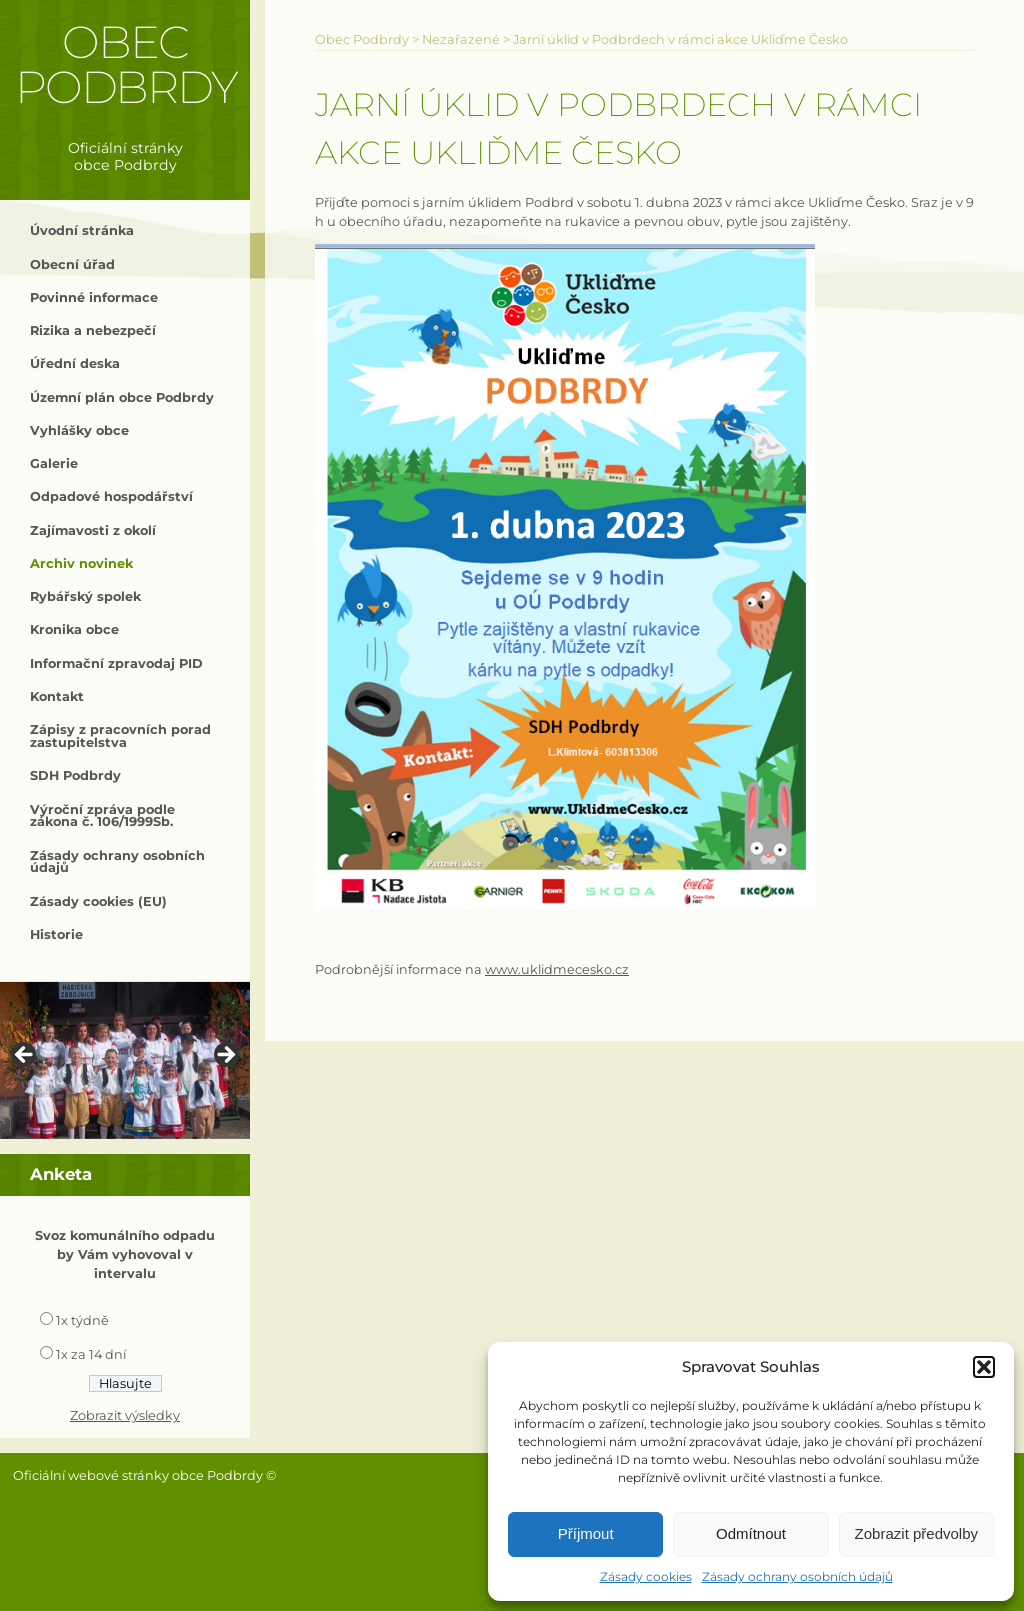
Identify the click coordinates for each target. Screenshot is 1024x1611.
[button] (984, 1367)
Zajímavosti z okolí (93, 530)
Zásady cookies (646, 1576)
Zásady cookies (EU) (98, 901)
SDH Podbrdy (75, 775)
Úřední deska (75, 363)
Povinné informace (94, 297)
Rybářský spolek (85, 596)
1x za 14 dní (91, 1354)
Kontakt (57, 696)
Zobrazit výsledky (125, 1415)
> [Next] (225, 1056)
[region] (125, 1060)
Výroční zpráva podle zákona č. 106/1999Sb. (102, 816)
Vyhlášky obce (79, 430)
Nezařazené (461, 39)
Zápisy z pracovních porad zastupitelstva (120, 736)
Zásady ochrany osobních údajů (797, 1576)
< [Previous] (25, 1056)
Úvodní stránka (82, 230)
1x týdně (82, 1320)
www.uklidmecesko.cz (557, 969)
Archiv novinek (81, 563)
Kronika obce (74, 629)
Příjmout (586, 1533)
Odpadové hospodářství (111, 496)
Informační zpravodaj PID (116, 663)
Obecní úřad (72, 264)
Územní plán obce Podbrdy (122, 397)
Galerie (54, 463)
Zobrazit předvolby (916, 1533)
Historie (56, 934)
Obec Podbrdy (125, 64)
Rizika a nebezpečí (93, 330)
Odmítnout (751, 1533)
